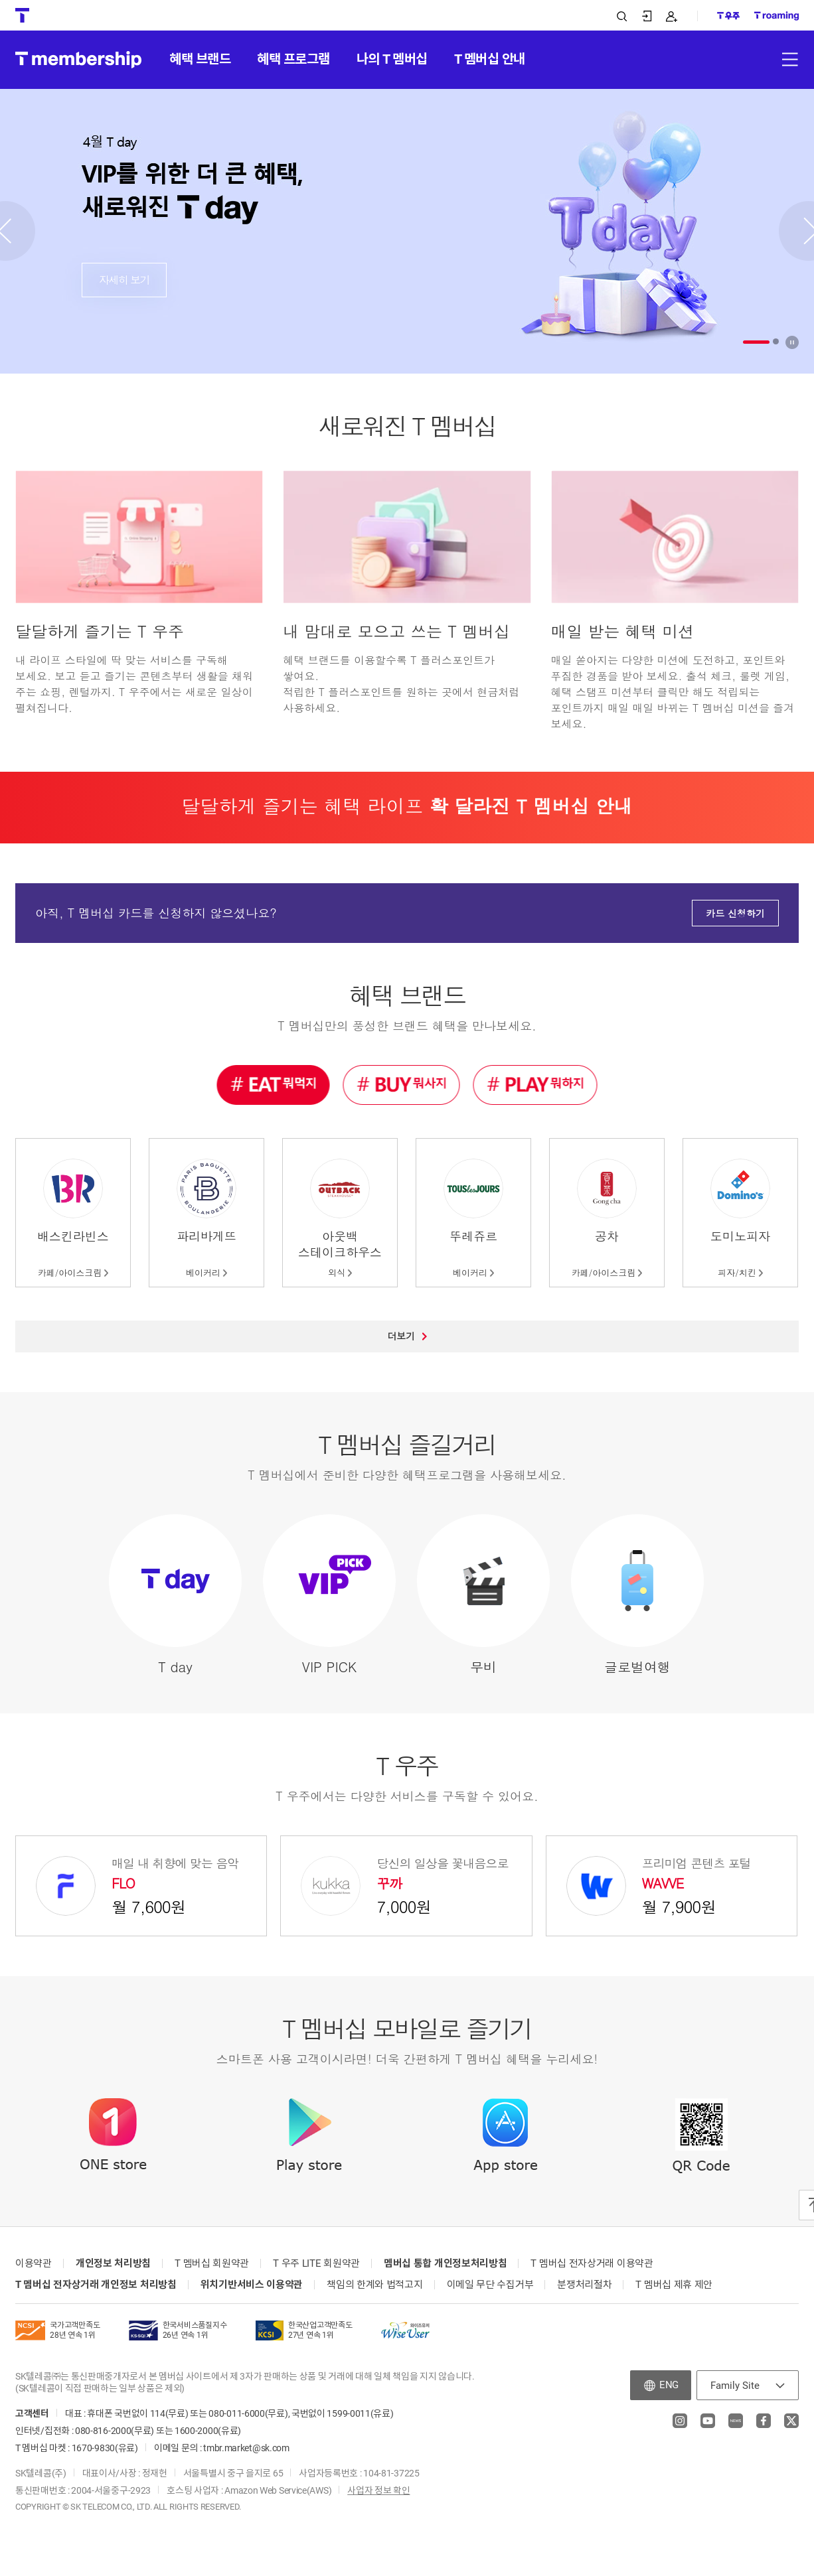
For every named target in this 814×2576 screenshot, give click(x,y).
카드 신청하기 (735, 913)
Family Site (735, 2386)
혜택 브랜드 (199, 59)
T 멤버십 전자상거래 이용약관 (591, 2263)
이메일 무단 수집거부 (490, 2285)
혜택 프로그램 (293, 59)
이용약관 (33, 2263)
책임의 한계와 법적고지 (374, 2285)
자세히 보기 (124, 279)
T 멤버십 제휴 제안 (673, 2285)
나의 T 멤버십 (392, 59)
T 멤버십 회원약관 (212, 2263)
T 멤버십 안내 (489, 59)
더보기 (407, 1335)
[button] (756, 342)
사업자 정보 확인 (378, 2490)
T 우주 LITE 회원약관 (316, 2263)
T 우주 (407, 1765)
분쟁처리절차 (584, 2285)
